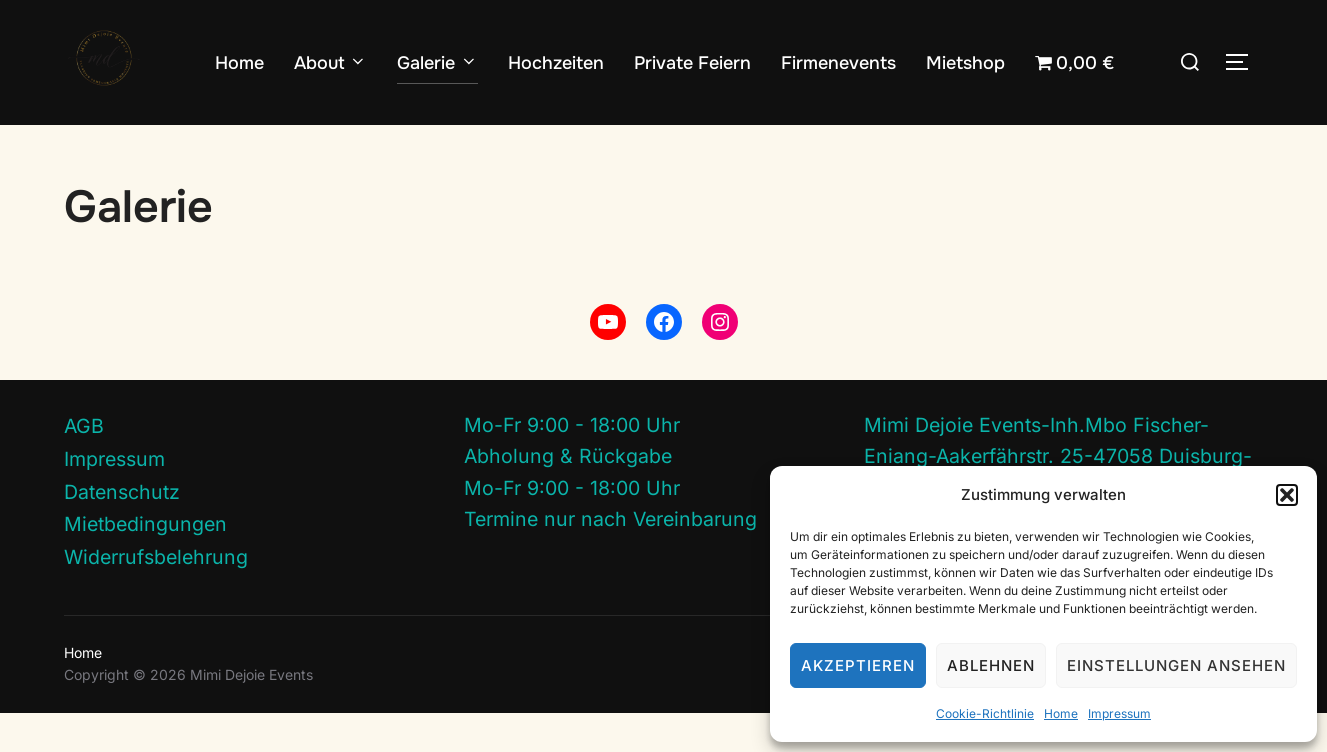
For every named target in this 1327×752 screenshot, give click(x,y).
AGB (84, 465)
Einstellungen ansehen (1176, 665)
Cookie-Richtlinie (985, 713)
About (331, 63)
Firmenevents (838, 63)
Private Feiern (692, 63)
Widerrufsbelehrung (156, 596)
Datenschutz (122, 530)
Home (1061, 713)
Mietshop (965, 63)
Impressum (1119, 713)
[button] (1287, 495)
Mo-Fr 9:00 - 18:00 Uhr (572, 464)
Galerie (437, 63)
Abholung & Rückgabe (568, 495)
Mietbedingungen (145, 563)
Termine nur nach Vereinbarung (610, 558)
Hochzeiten (556, 63)
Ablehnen (991, 665)
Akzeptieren (858, 665)
